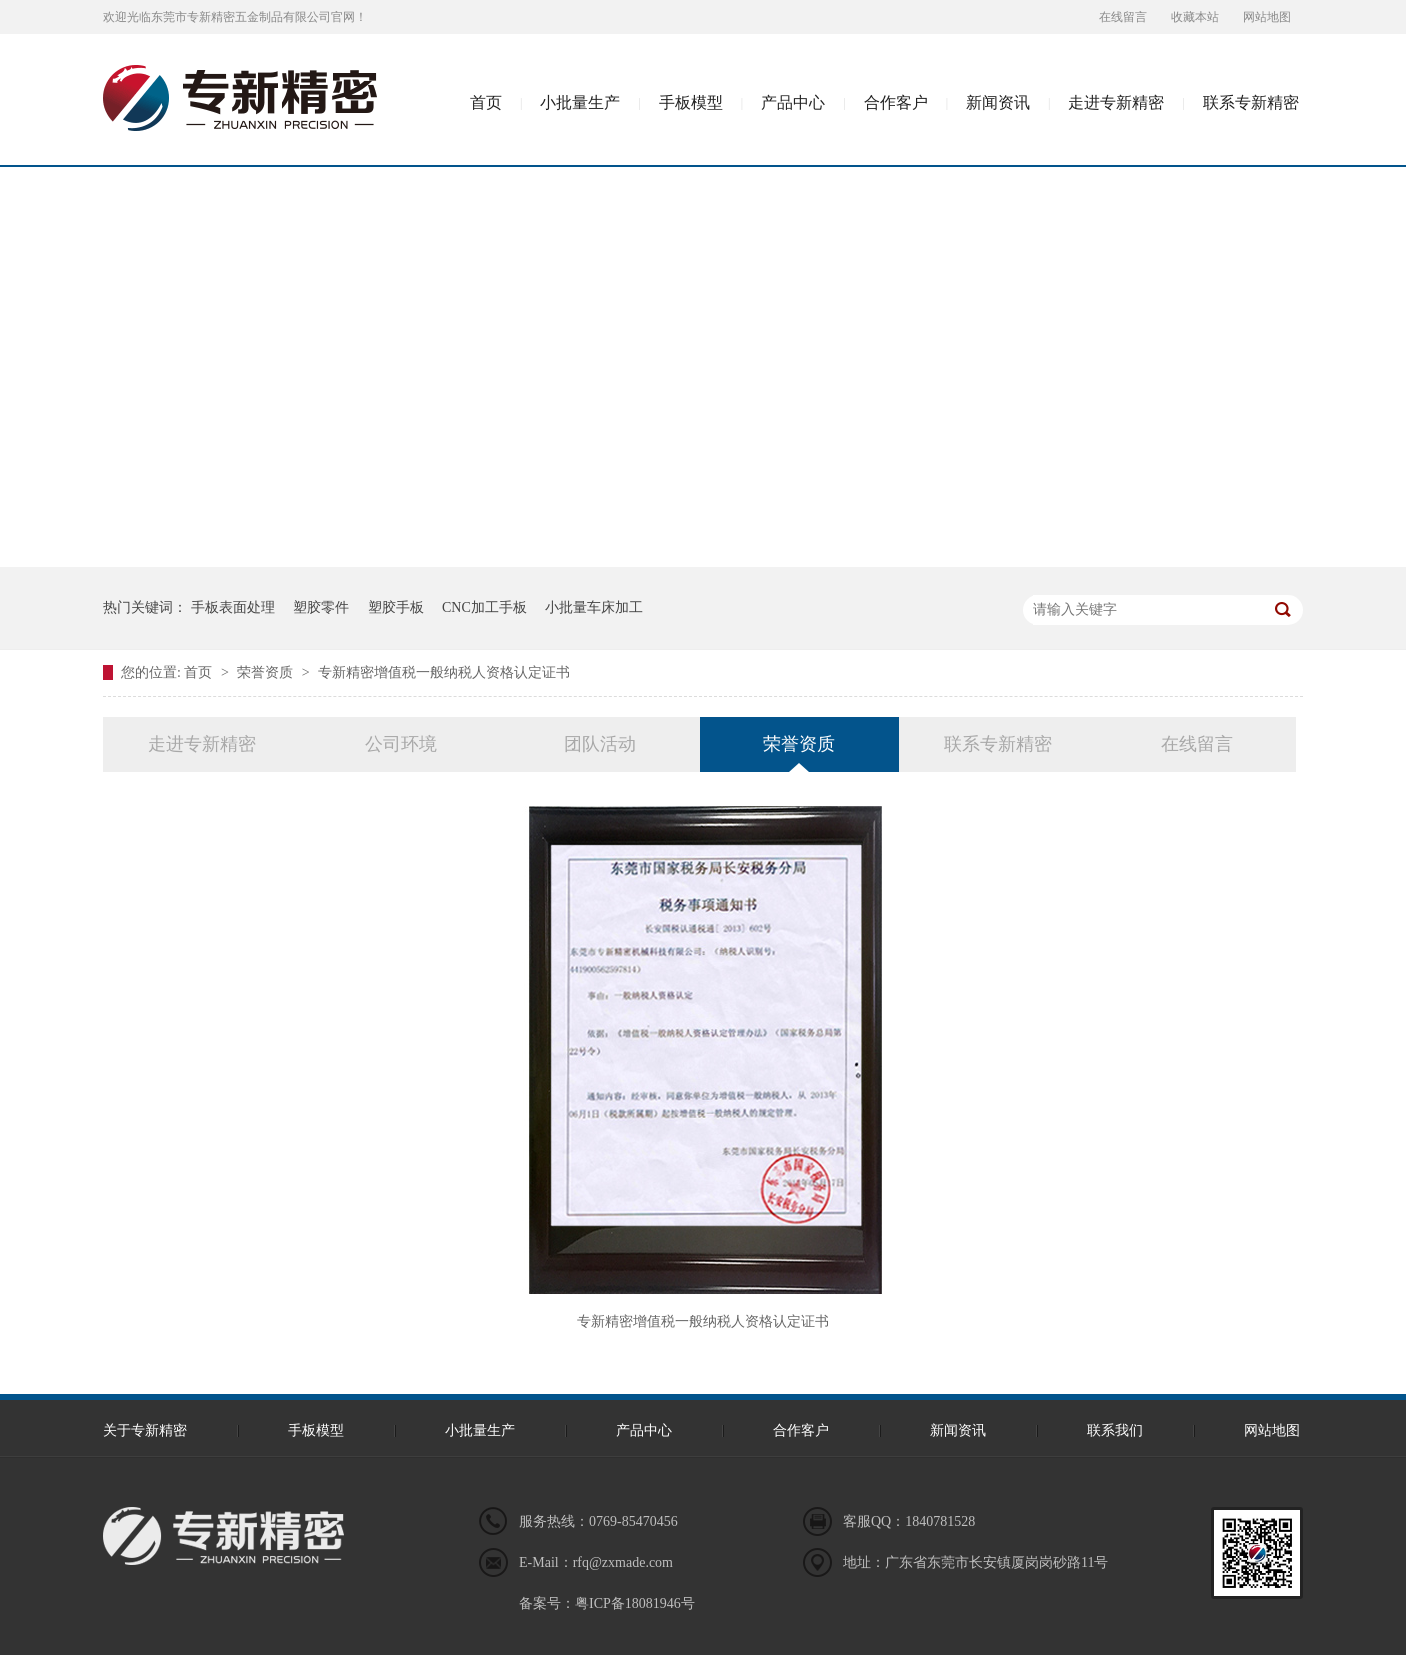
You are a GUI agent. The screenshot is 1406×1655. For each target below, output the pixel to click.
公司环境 (401, 744)
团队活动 (600, 744)
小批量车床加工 (594, 607)
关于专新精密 (145, 1430)
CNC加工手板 (484, 607)
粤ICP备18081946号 (635, 1603)
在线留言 (1123, 17)
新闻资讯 (998, 102)
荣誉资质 (267, 672)
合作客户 (896, 102)
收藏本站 (1195, 17)
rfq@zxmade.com (623, 1562)
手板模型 (691, 102)
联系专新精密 (1251, 102)
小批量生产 (580, 102)
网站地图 (1267, 17)
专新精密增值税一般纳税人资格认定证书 (444, 672)
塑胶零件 (321, 607)
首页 (486, 102)
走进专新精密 (1116, 102)
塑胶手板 (396, 607)
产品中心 (793, 102)
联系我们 (1115, 1430)
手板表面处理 (233, 607)
